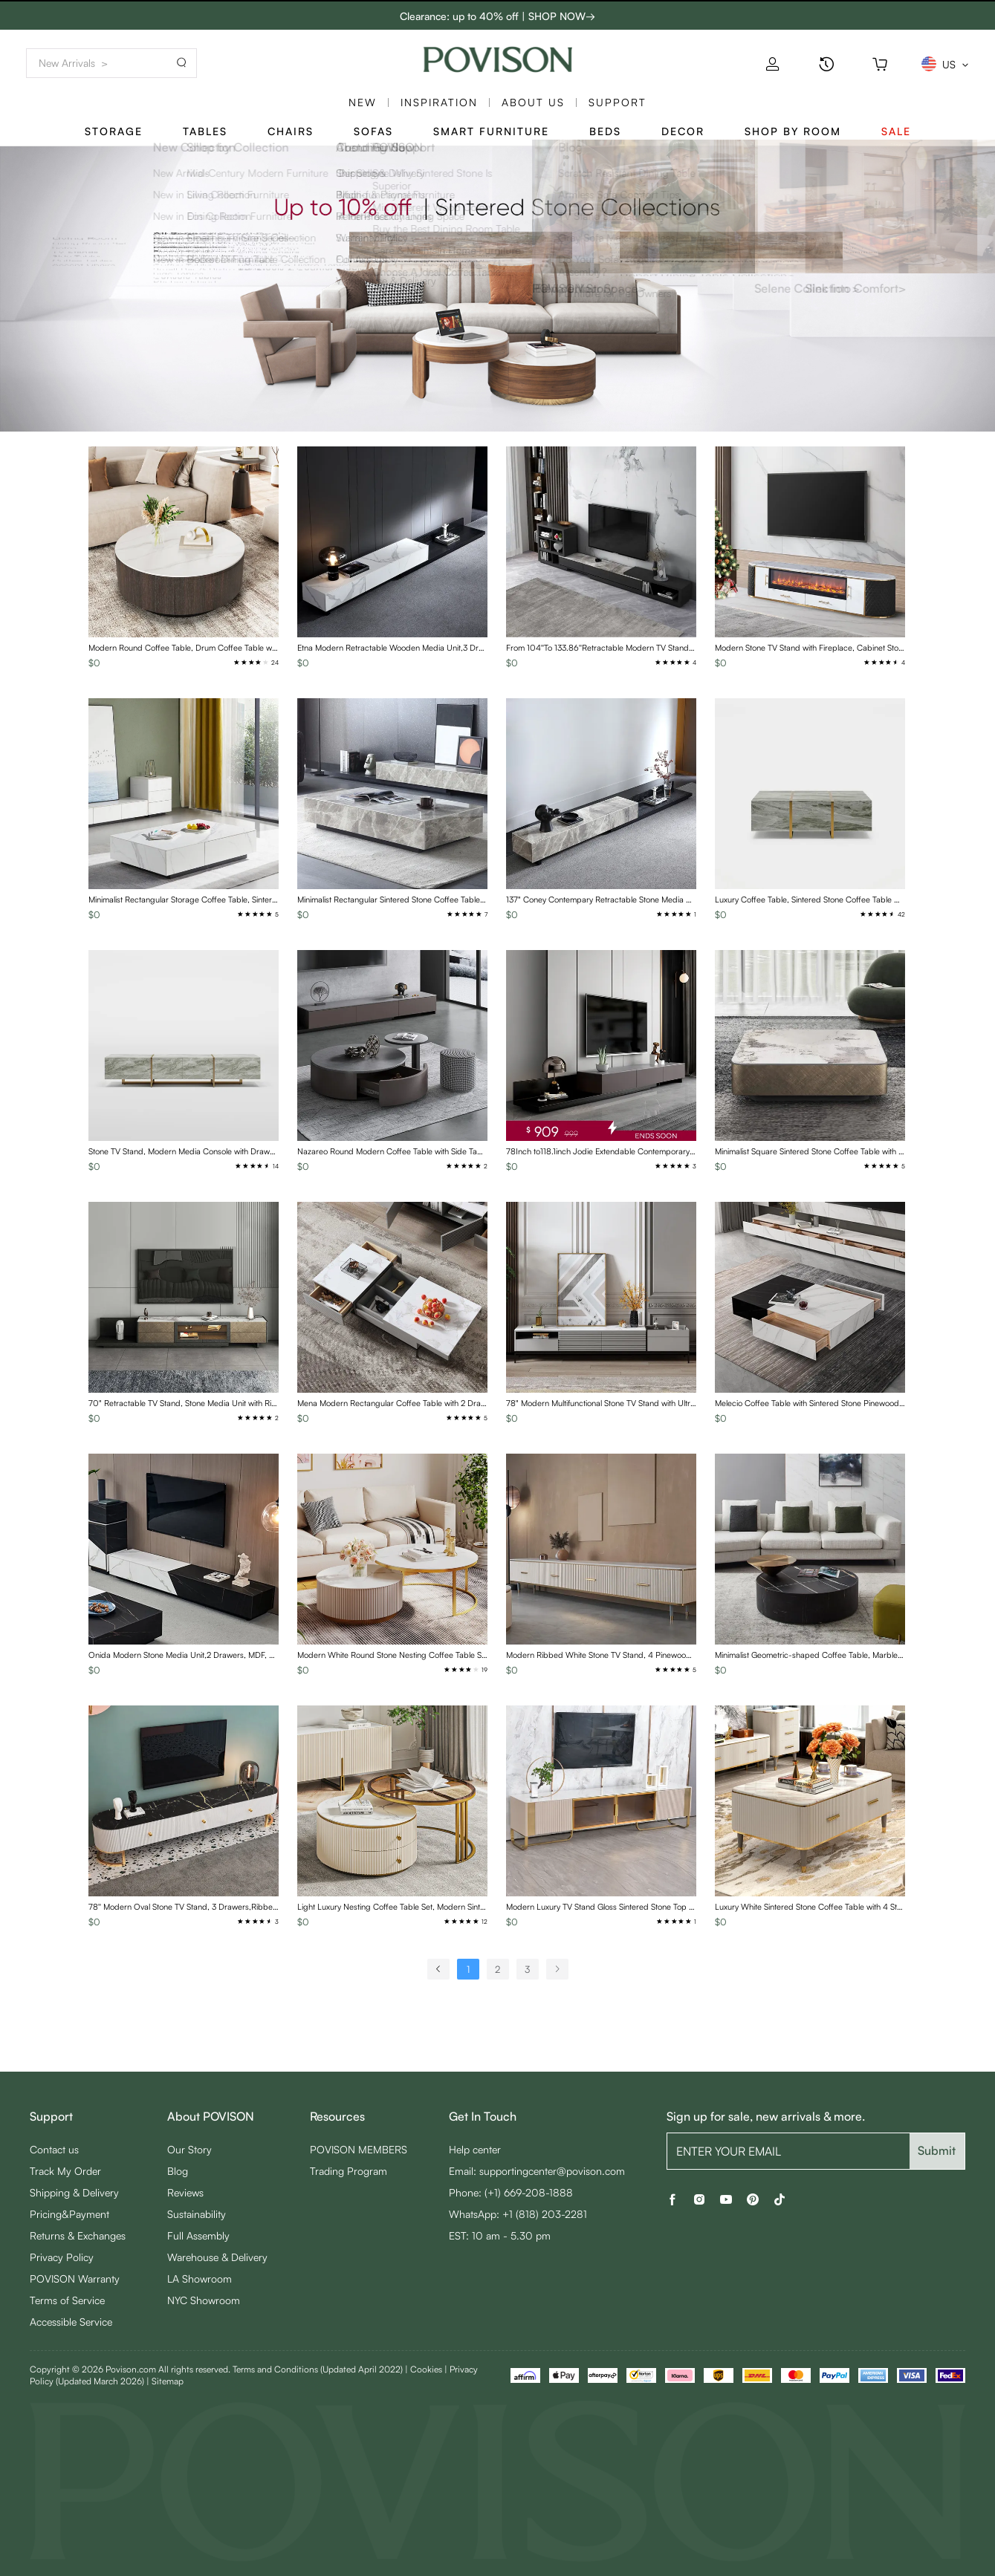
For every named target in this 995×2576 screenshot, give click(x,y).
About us (533, 102)
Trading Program (348, 2170)
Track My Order (65, 2170)
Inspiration (439, 102)
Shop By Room (793, 131)
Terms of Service (67, 2300)
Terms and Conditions (318, 2369)
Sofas (373, 131)
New (363, 102)
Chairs (291, 131)
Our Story (189, 2149)
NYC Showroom (203, 2300)
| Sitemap (165, 2381)
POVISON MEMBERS (358, 2149)
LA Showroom (199, 2278)
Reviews (185, 2192)
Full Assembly (198, 2235)
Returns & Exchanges (78, 2235)
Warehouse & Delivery (217, 2257)
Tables (205, 131)
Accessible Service (71, 2321)
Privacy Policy (62, 2257)
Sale (896, 131)
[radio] (236, 662)
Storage (114, 131)
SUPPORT (617, 102)
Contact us (54, 2149)
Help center (475, 2149)
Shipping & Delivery (74, 2192)
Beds (605, 131)
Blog (177, 2170)
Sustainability (196, 2214)
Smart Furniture (491, 131)
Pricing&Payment (69, 2214)
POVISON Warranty (75, 2278)
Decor (682, 131)
